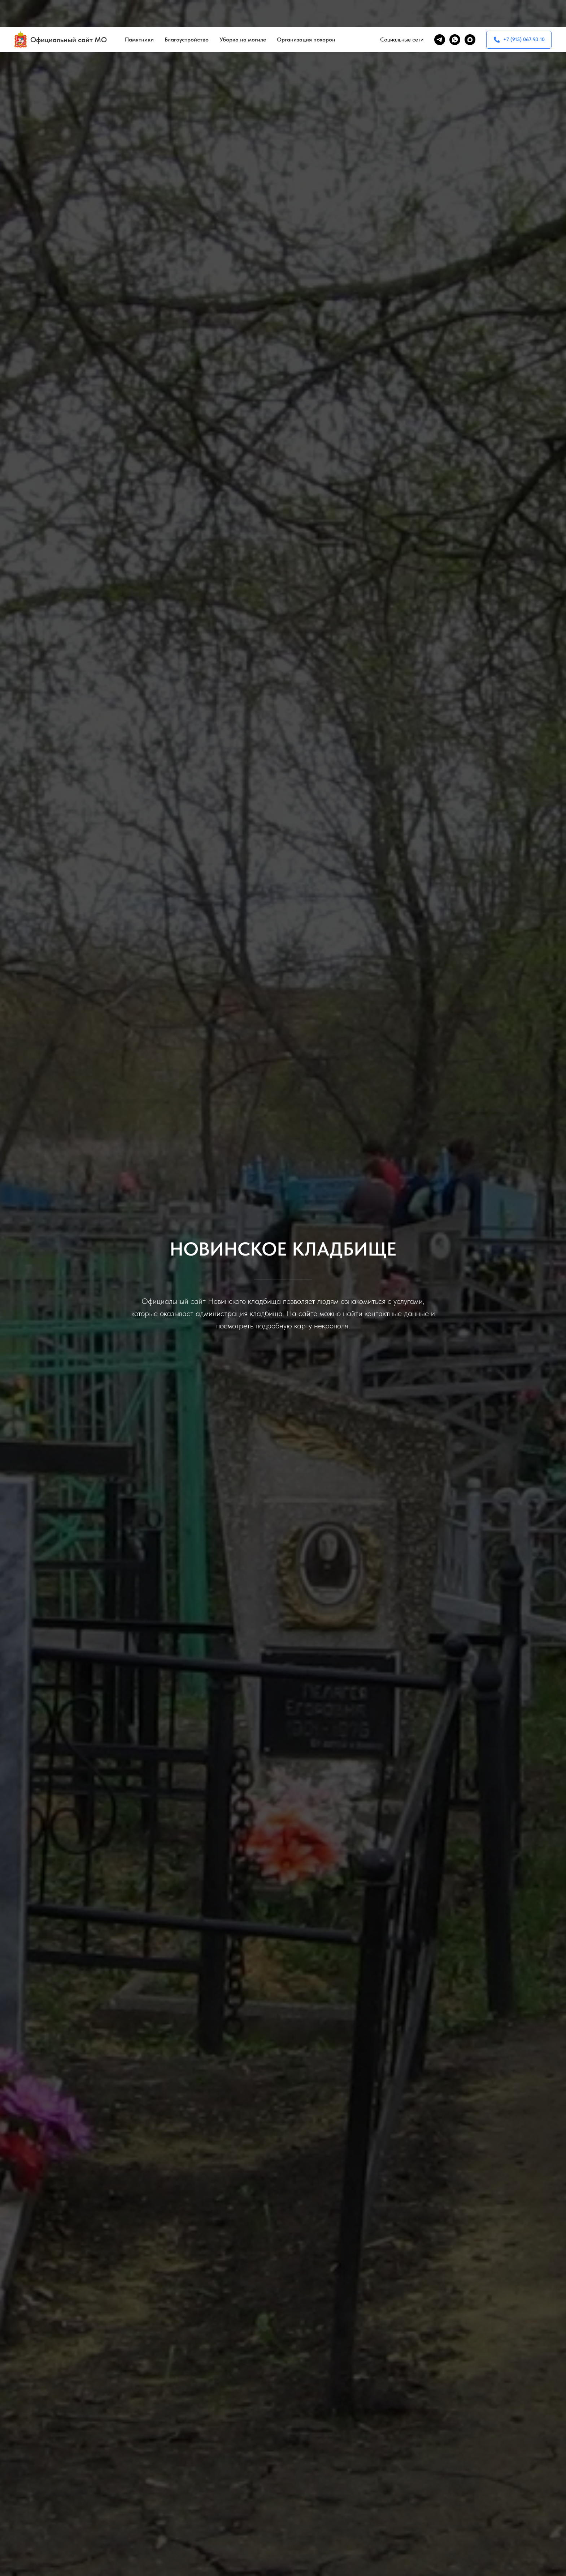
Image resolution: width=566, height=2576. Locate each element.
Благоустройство (187, 12)
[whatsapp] (454, 12)
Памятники (139, 12)
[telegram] (439, 12)
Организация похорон (306, 12)
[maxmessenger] (470, 12)
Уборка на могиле (242, 12)
